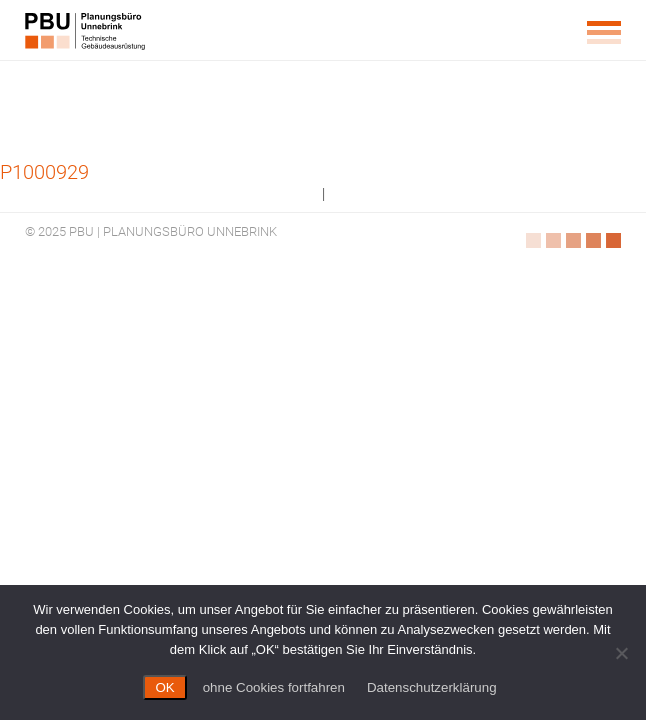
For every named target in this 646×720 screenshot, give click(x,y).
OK (164, 687)
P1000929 (44, 172)
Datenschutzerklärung (432, 687)
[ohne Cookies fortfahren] (621, 653)
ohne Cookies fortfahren (274, 687)
